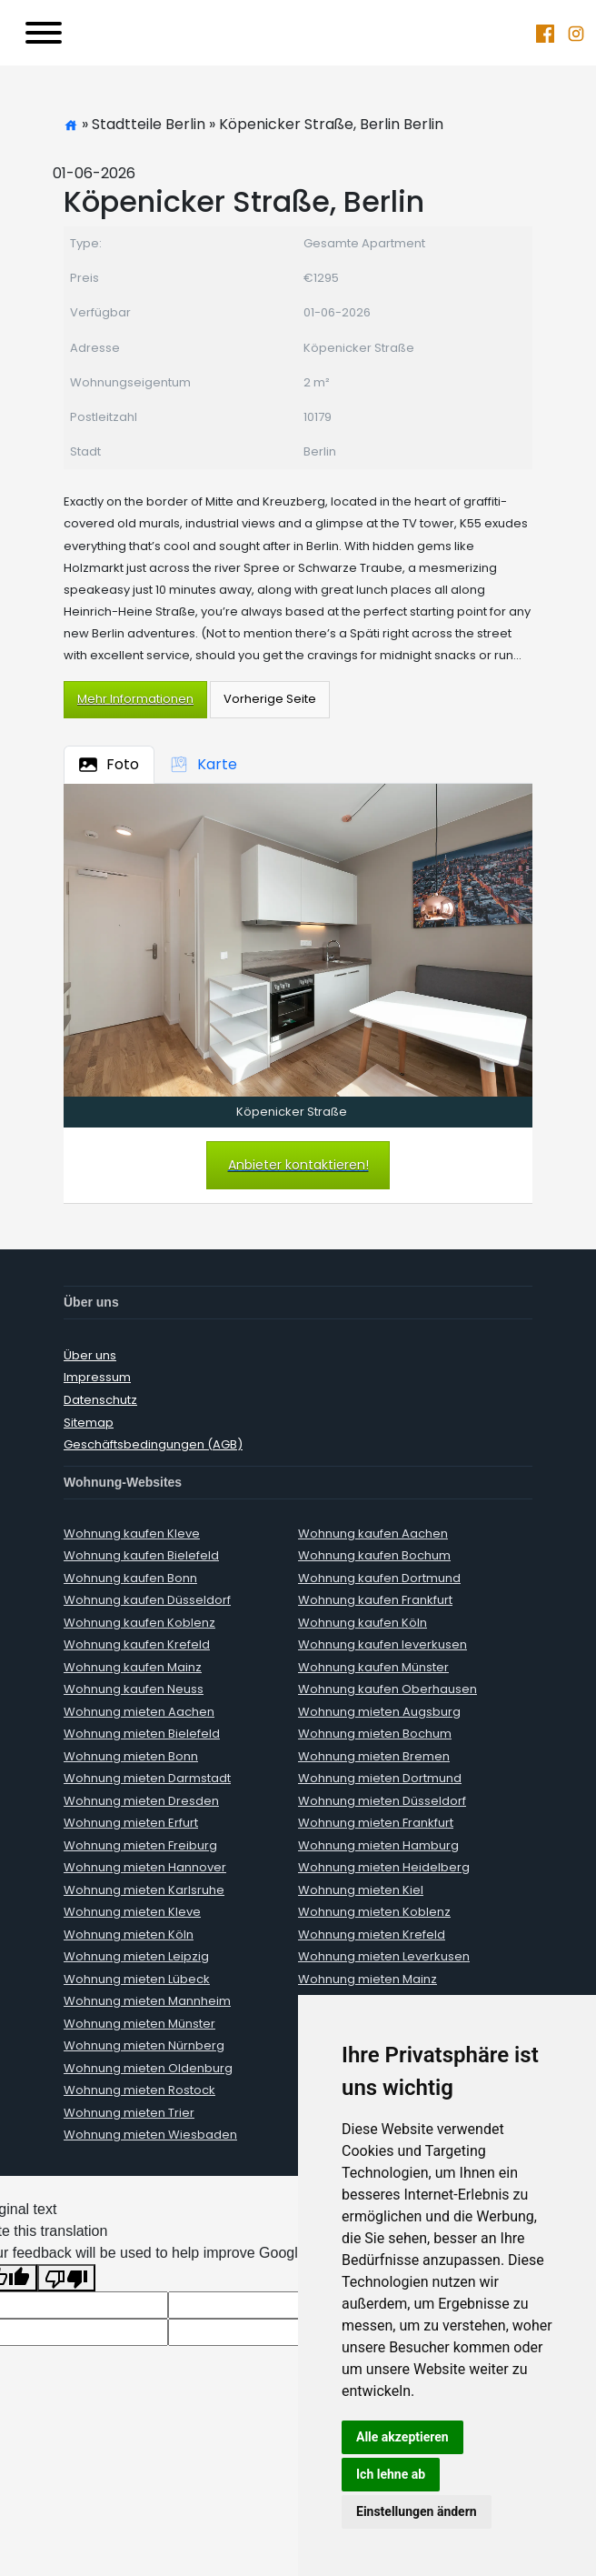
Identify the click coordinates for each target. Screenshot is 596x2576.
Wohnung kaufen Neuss (134, 1689)
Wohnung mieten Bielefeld (142, 1733)
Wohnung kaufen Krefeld (137, 1644)
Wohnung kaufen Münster (373, 1667)
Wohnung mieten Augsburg (379, 1711)
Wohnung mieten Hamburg (378, 1845)
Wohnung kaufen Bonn (130, 1578)
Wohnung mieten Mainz (367, 1979)
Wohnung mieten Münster (139, 2023)
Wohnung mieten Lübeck (137, 1979)
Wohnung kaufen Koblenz (139, 1622)
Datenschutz (100, 1399)
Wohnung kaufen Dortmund (379, 1578)
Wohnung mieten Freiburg (140, 1845)
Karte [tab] (203, 764)
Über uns (90, 1355)
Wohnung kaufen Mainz (133, 1667)
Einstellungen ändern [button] (416, 2511)
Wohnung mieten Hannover (145, 1867)
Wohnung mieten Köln (129, 1934)
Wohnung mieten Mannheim (147, 2001)
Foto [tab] (109, 764)
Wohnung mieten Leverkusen (384, 1956)
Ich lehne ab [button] (390, 2474)
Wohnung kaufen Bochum (374, 1555)
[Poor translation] (66, 2278)
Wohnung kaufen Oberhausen (387, 1689)
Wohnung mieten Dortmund (380, 1778)
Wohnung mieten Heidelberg (384, 1867)
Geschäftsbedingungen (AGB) (153, 1444)
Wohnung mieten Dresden (141, 1800)
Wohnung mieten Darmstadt (147, 1778)
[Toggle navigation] (43, 32)
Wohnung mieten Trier (129, 2112)
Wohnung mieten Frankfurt (375, 1822)
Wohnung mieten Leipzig (136, 1956)
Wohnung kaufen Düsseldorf (147, 1600)
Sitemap (89, 1422)
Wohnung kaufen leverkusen (382, 1644)
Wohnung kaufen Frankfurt (375, 1600)
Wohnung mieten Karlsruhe (144, 1890)
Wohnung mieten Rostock (139, 2090)
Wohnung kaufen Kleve (132, 1533)
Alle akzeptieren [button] (402, 2437)
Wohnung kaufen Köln (362, 1622)
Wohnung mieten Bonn (131, 1756)
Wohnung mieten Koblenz (374, 1911)
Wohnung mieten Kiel (360, 1890)
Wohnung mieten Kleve (132, 1911)
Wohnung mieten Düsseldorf (382, 1800)
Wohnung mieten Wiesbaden (150, 2134)
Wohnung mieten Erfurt (131, 1822)
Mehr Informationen (135, 698)
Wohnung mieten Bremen (374, 1756)
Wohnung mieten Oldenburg (148, 2068)
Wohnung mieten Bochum (375, 1733)
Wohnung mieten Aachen (139, 1711)
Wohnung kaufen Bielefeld (141, 1555)
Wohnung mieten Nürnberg (144, 2045)
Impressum (97, 1377)
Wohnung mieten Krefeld (371, 1934)
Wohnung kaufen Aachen (373, 1533)
